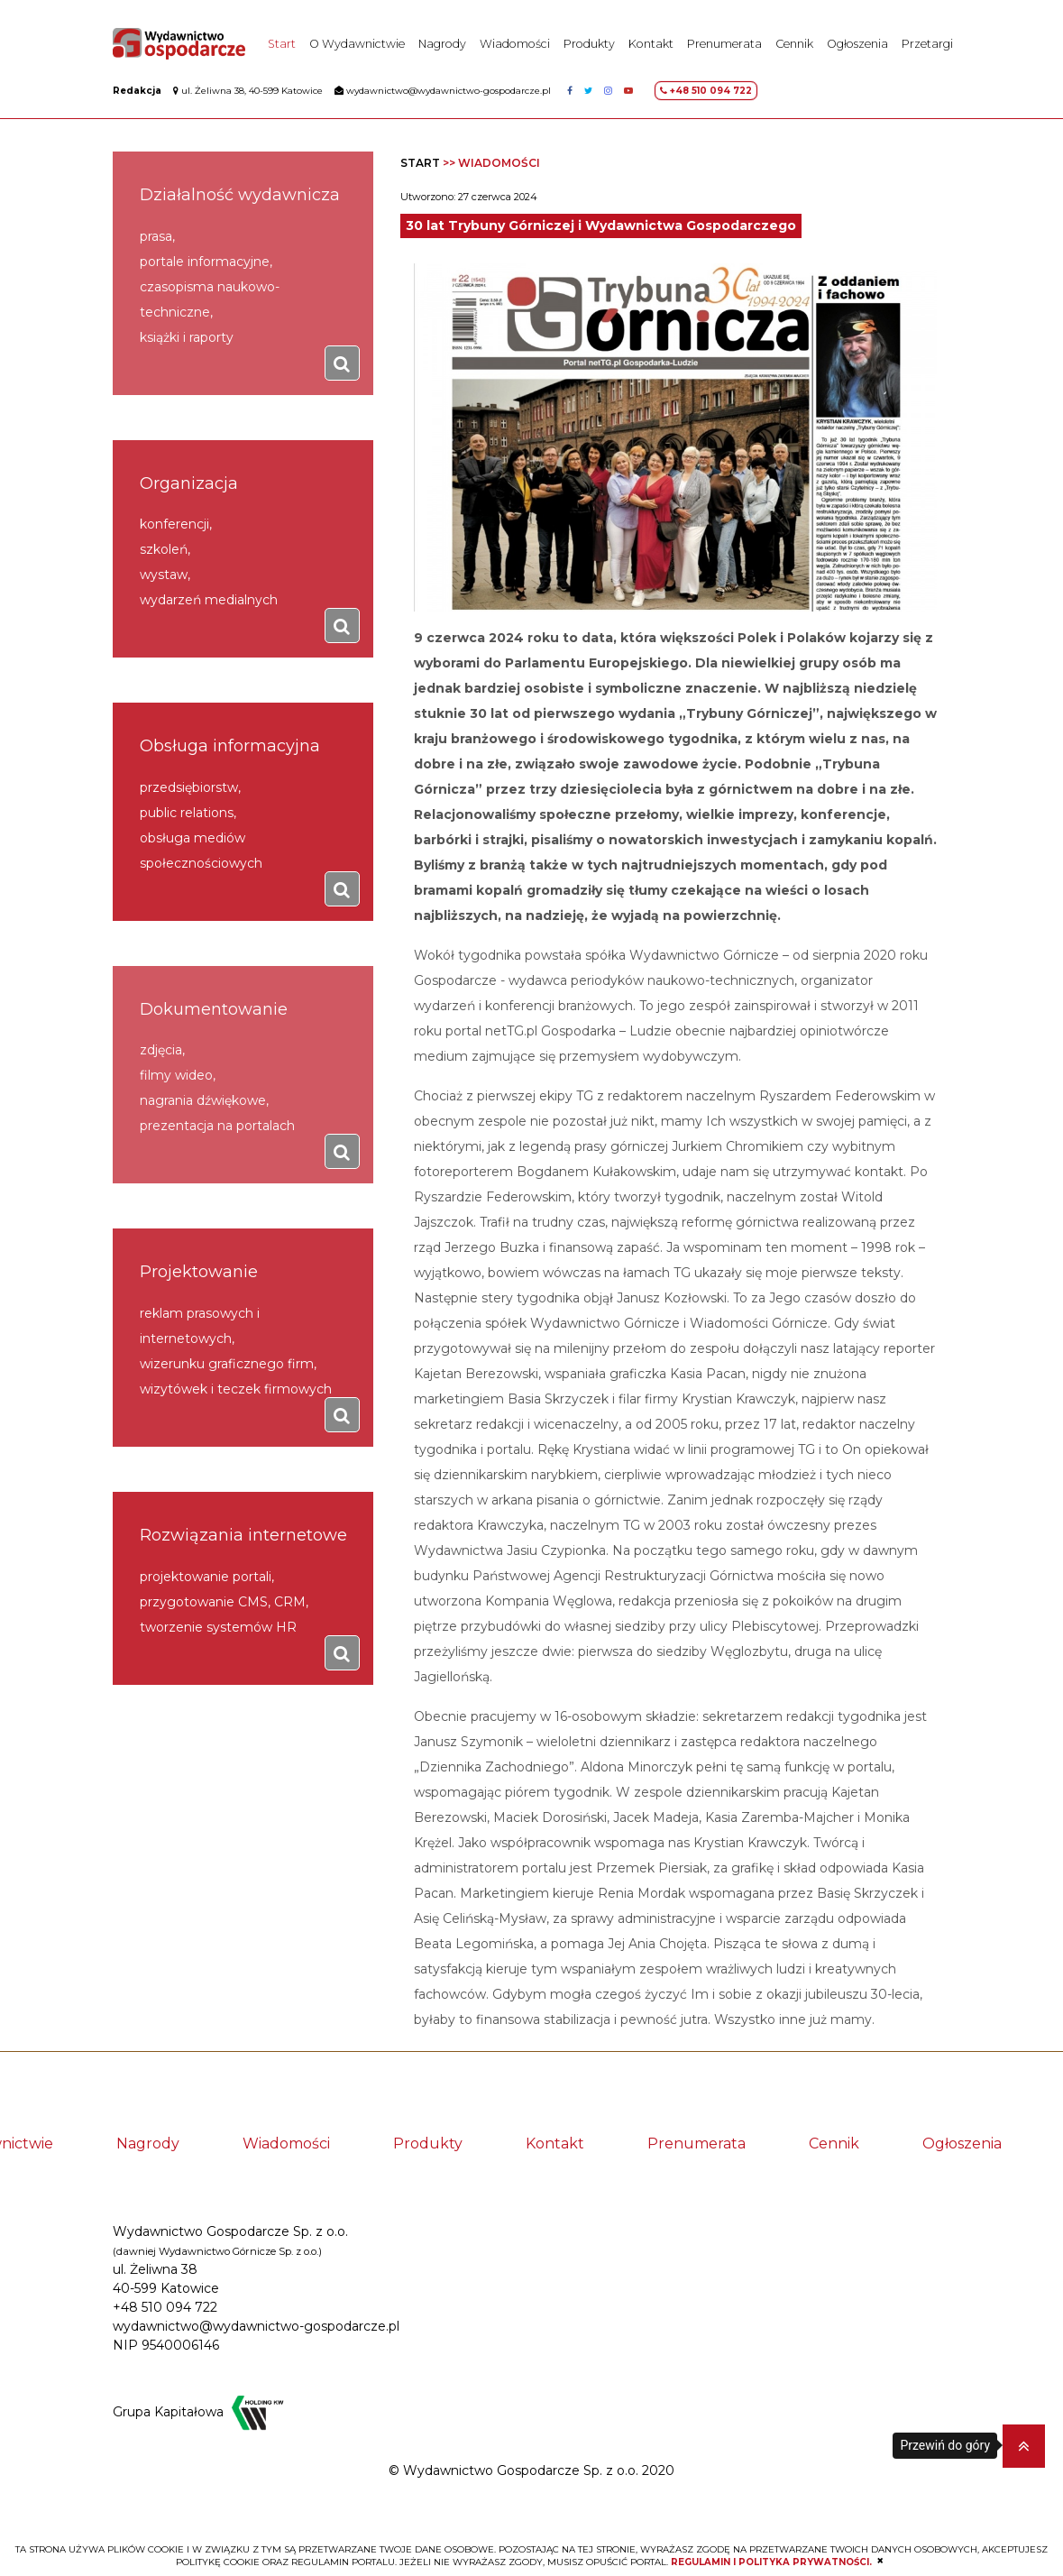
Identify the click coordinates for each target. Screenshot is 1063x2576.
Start (282, 45)
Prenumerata (724, 45)
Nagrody (442, 45)
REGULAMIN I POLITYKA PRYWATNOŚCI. (771, 2562)
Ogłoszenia (857, 45)
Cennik (794, 45)
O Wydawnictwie (357, 45)
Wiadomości (515, 45)
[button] (1024, 2446)
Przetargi (927, 45)
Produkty (589, 45)
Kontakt (651, 45)
